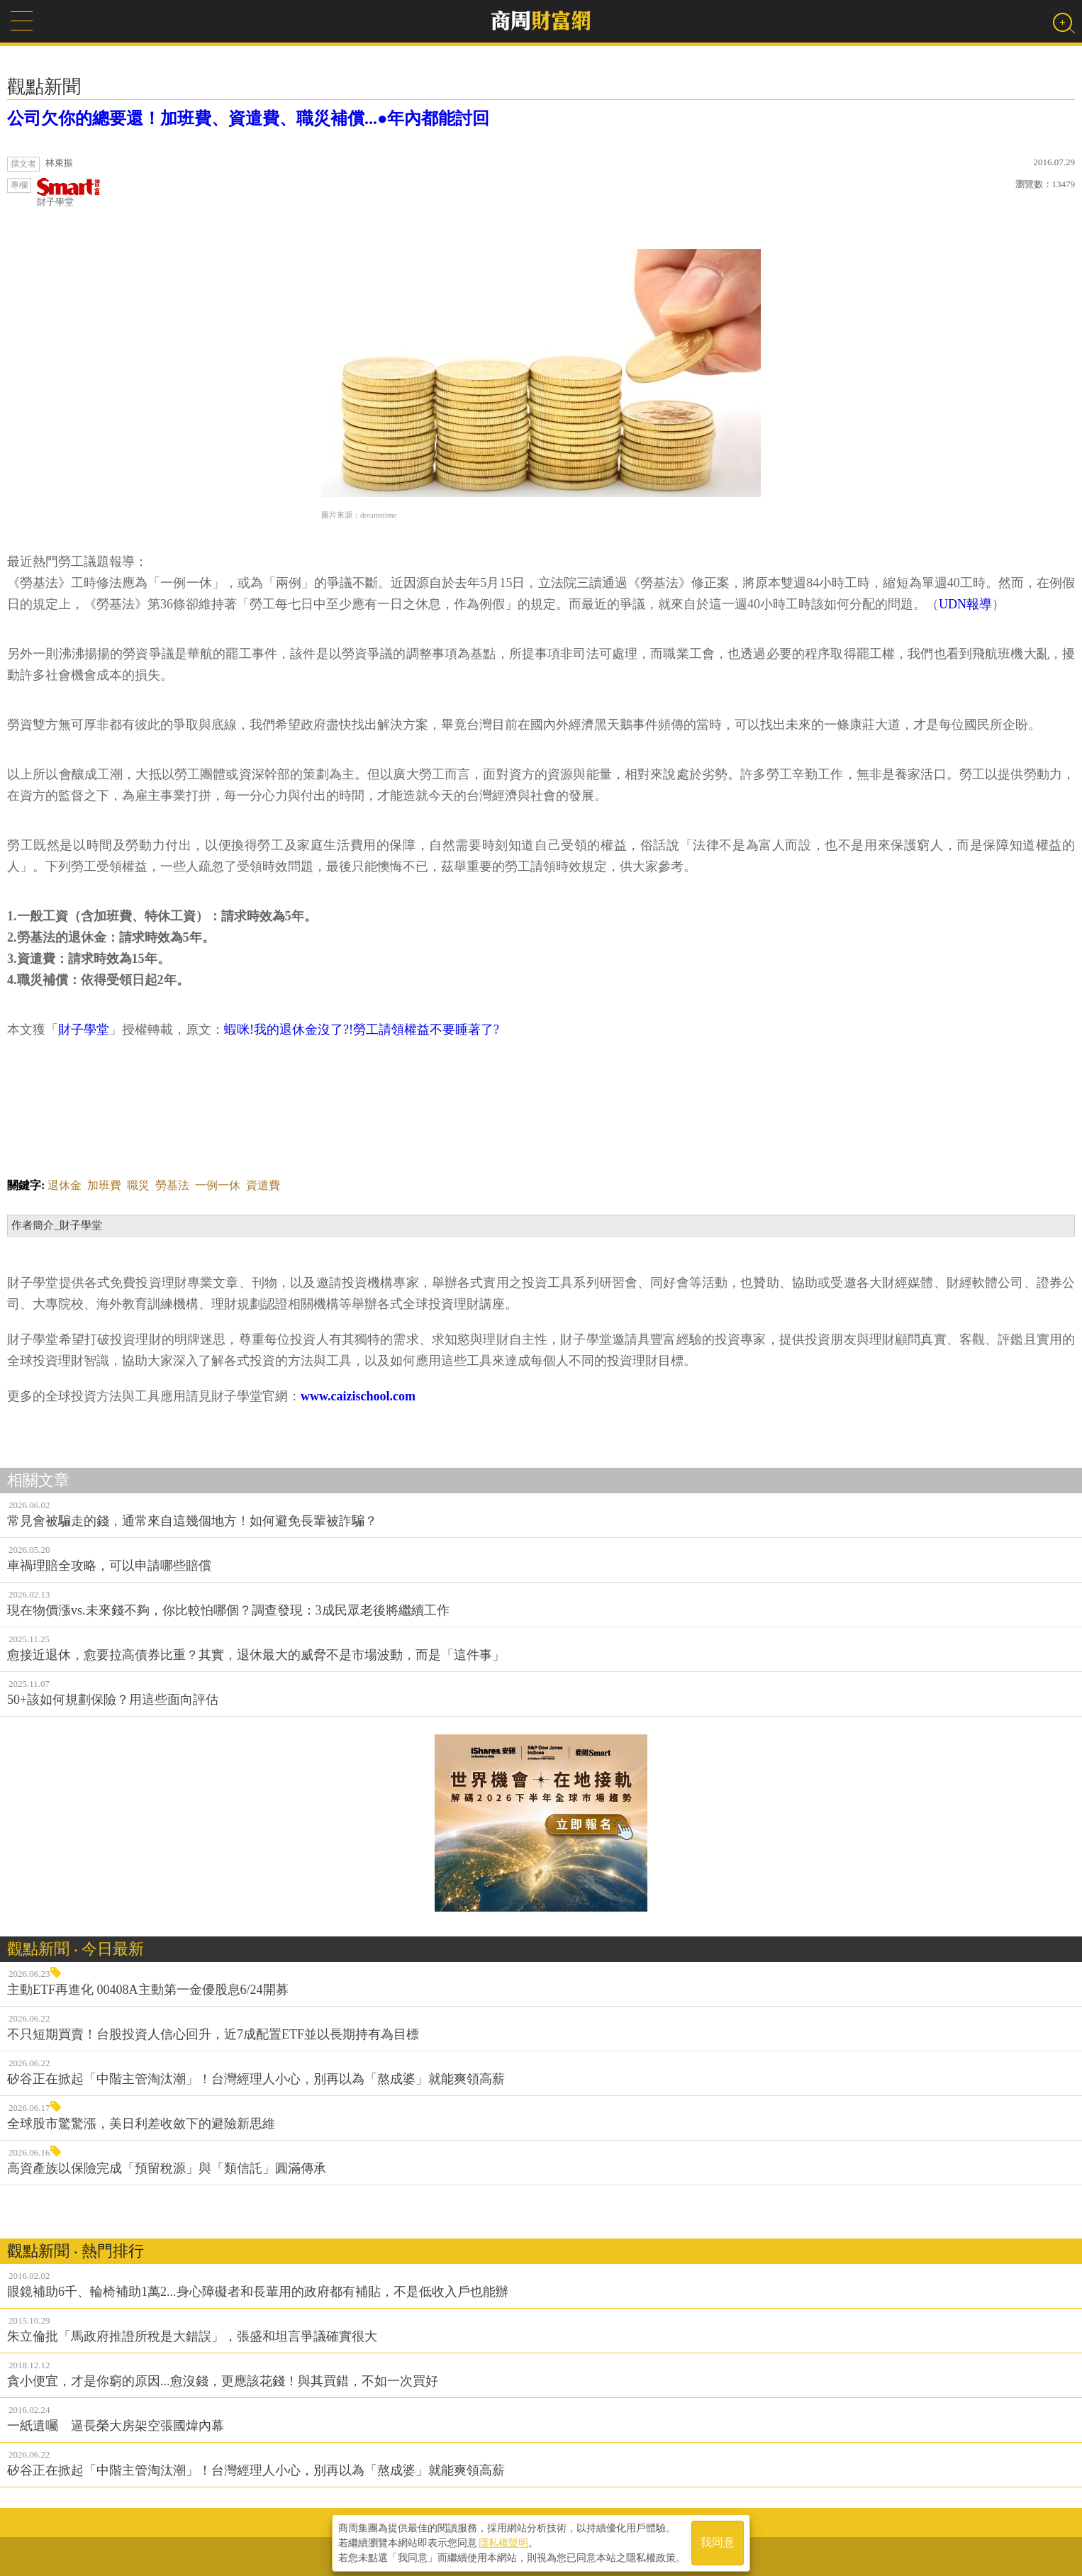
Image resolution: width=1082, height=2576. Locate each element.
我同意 (718, 2542)
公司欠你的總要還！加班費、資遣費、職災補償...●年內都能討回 (248, 118)
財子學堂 (69, 192)
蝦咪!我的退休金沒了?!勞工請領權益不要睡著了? (361, 1029)
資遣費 (263, 1185)
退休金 (65, 1185)
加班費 (104, 1185)
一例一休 (217, 1185)
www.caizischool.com (358, 1396)
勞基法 (172, 1185)
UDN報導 (965, 604)
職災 (138, 1185)
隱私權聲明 (503, 2541)
